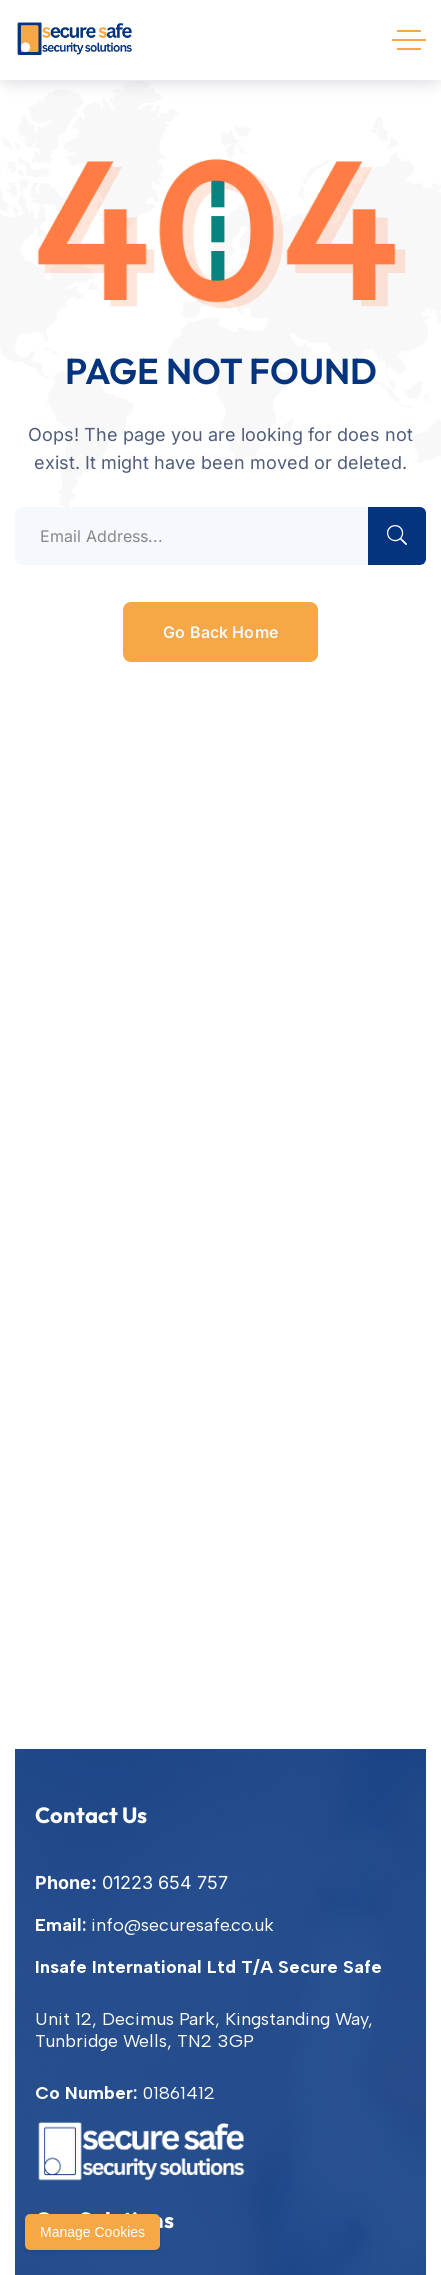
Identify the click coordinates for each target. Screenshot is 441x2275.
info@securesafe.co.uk (182, 1925)
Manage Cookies (92, 2232)
